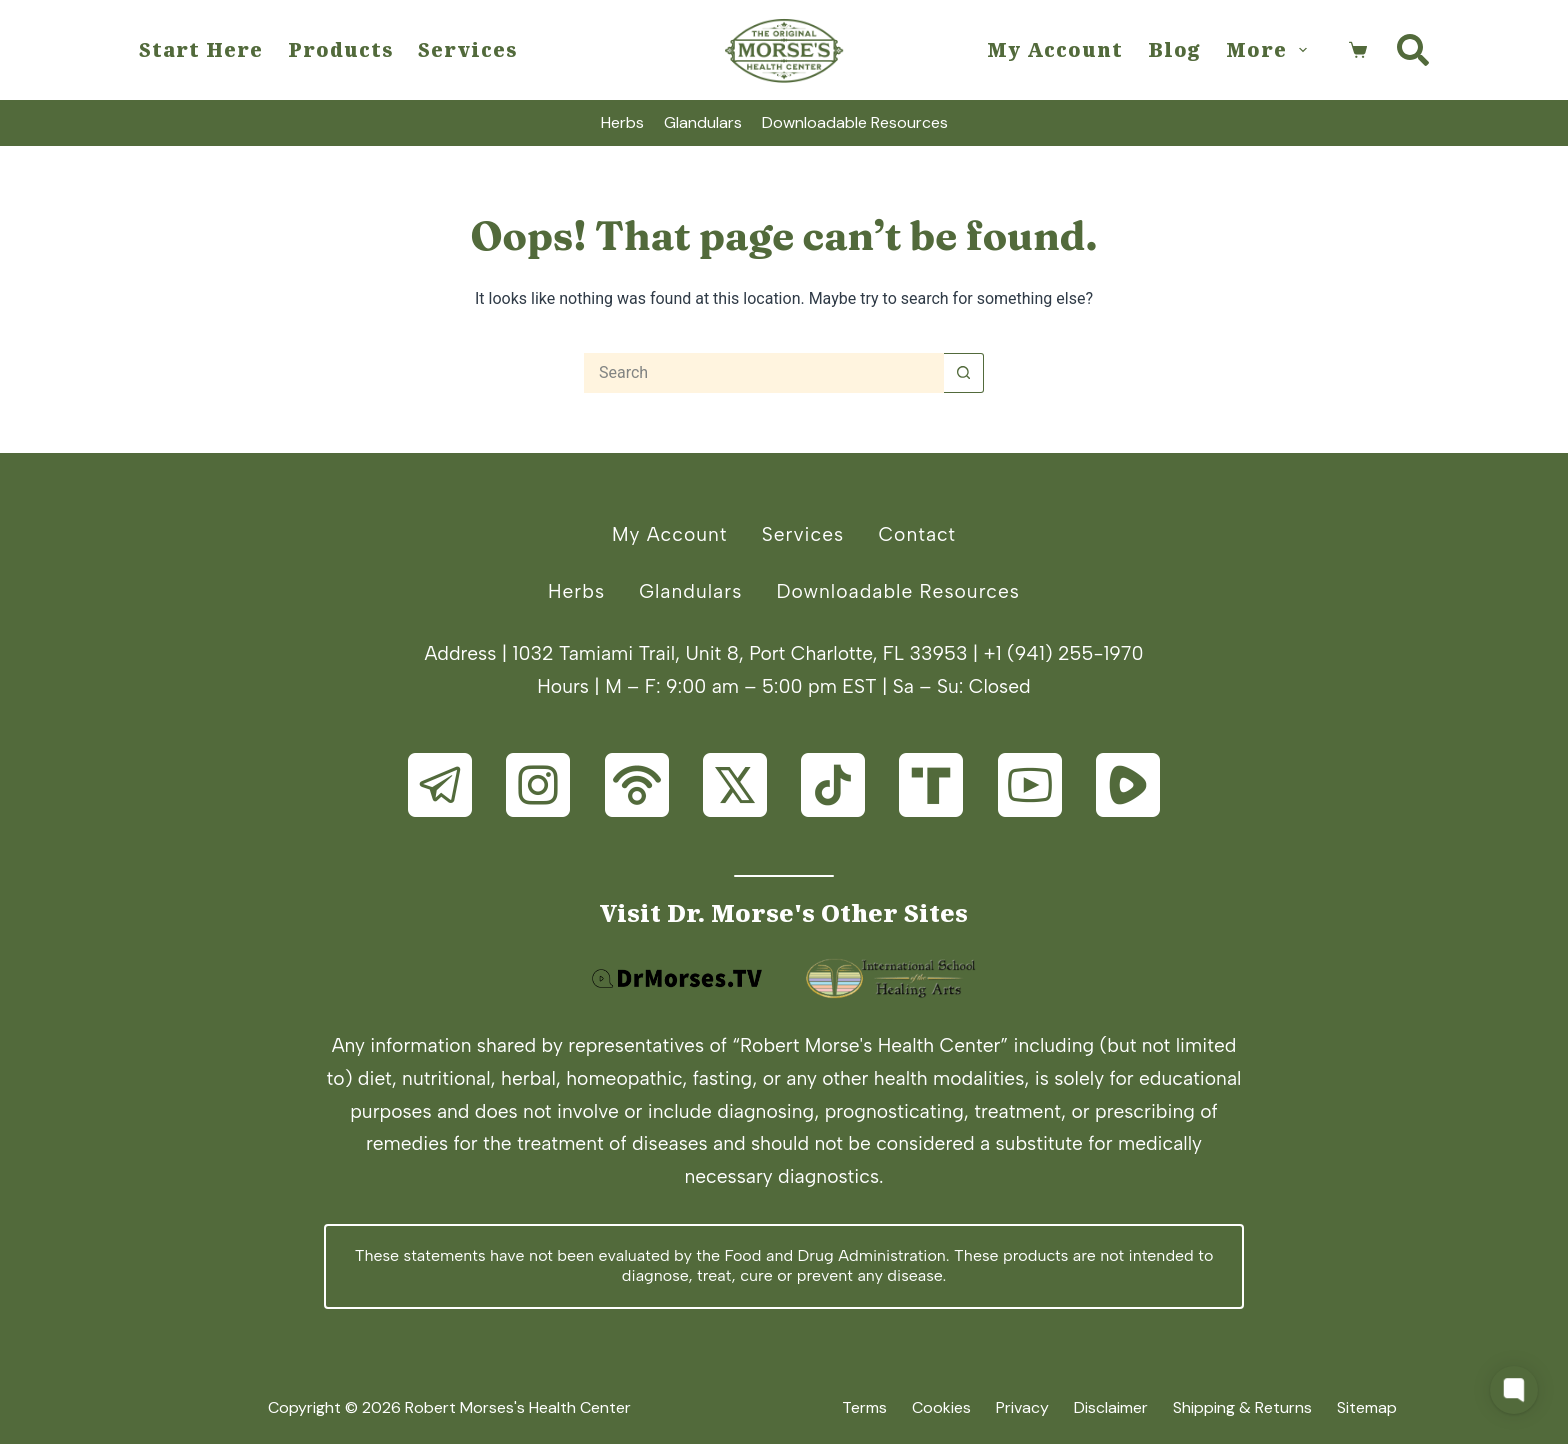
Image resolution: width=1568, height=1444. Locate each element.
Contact (917, 534)
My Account (1055, 49)
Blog (1174, 49)
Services (467, 49)
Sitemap (1367, 1408)
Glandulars (703, 122)
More (1270, 49)
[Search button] (964, 373)
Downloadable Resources (855, 122)
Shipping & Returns (1242, 1408)
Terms (864, 1408)
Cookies (941, 1408)
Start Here (201, 49)
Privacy (1022, 1408)
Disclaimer (1111, 1408)
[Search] (1413, 50)
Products (340, 49)
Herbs (622, 122)
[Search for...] (764, 373)
